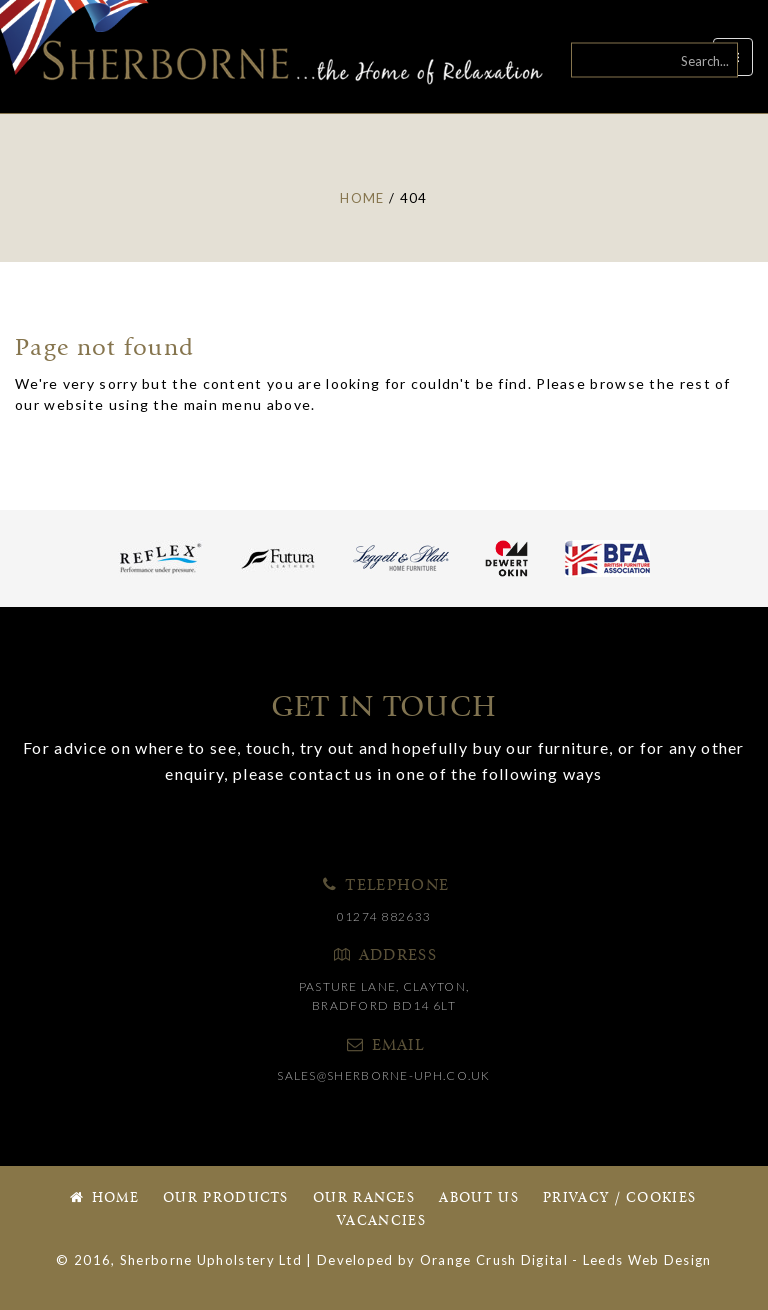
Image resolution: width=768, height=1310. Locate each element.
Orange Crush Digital (494, 1260)
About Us (478, 1198)
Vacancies (381, 1221)
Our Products (226, 1198)
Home (103, 1198)
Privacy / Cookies (619, 1198)
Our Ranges (364, 1198)
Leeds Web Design (647, 1260)
